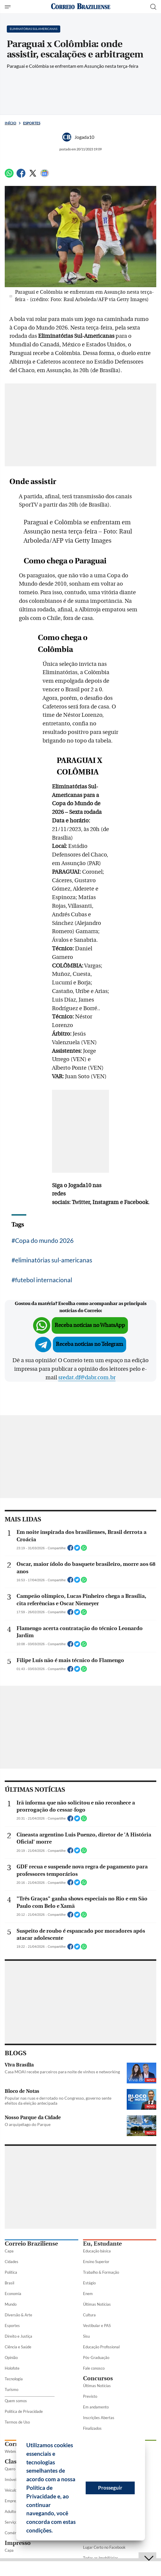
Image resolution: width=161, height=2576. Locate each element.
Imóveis (11, 2479)
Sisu (86, 2336)
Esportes (31, 123)
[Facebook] (21, 175)
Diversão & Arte (18, 2315)
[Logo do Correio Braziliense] (80, 6)
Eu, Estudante (102, 2243)
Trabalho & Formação (101, 2272)
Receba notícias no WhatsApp (90, 1325)
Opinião (11, 2357)
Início (10, 123)
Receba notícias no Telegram (89, 1344)
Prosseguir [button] (110, 2488)
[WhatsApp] (9, 175)
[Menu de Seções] (8, 7)
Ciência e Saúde (18, 2346)
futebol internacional (43, 1279)
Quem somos (16, 2400)
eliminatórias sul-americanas (53, 1260)
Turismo (11, 2389)
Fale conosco (94, 2368)
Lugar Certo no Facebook (104, 2547)
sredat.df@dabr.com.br (87, 1377)
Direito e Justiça (18, 2336)
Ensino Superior (96, 2261)
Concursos (98, 2378)
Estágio (89, 2283)
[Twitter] (32, 175)
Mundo (11, 2304)
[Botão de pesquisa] (153, 7)
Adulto (10, 2511)
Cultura (89, 2315)
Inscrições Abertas (98, 2417)
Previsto (90, 2396)
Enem (88, 2293)
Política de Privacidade (24, 2411)
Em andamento (96, 2407)
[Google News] (44, 175)
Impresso (18, 2543)
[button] (55, 2531)
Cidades (11, 2261)
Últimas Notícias (97, 2304)
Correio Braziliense (31, 2243)
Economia (13, 2293)
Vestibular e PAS (97, 2325)
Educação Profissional (101, 2346)
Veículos (12, 2490)
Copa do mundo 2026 (44, 1240)
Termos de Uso (17, 2422)
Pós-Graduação (96, 2357)
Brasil (9, 2283)
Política (11, 2272)
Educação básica (97, 2251)
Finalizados (92, 2428)
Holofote (12, 2368)
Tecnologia (14, 2378)
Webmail (12, 2451)
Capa (9, 2251)
